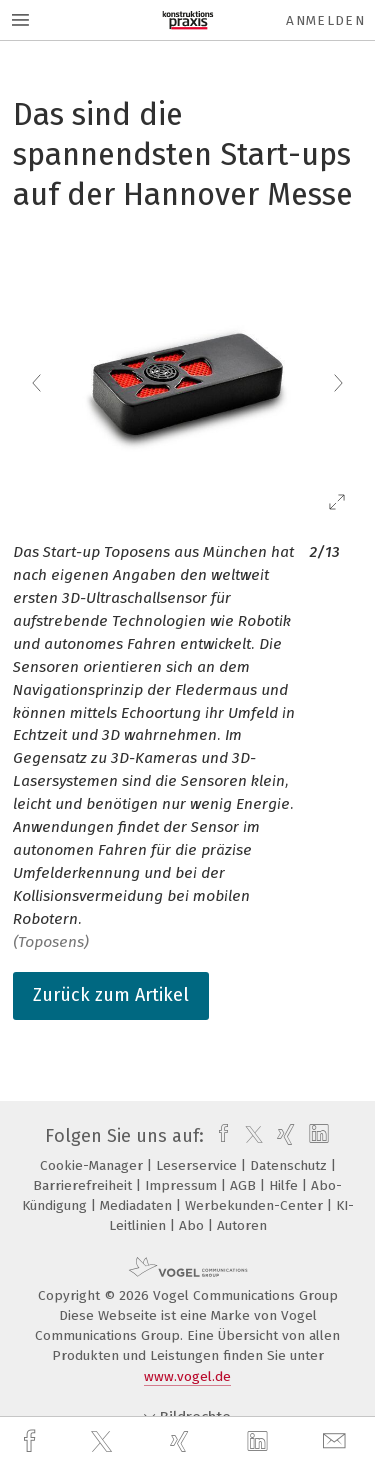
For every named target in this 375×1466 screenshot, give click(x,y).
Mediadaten (138, 1205)
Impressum (183, 1185)
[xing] (182, 1441)
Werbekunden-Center (256, 1205)
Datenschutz (290, 1165)
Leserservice (198, 1165)
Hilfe (285, 1185)
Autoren (242, 1225)
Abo (193, 1225)
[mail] (337, 1441)
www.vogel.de (187, 1376)
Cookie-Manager (93, 1165)
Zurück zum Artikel (111, 995)
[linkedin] (260, 1442)
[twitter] (104, 1442)
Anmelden (325, 20)
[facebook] (32, 1441)
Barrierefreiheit (84, 1185)
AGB (245, 1185)
